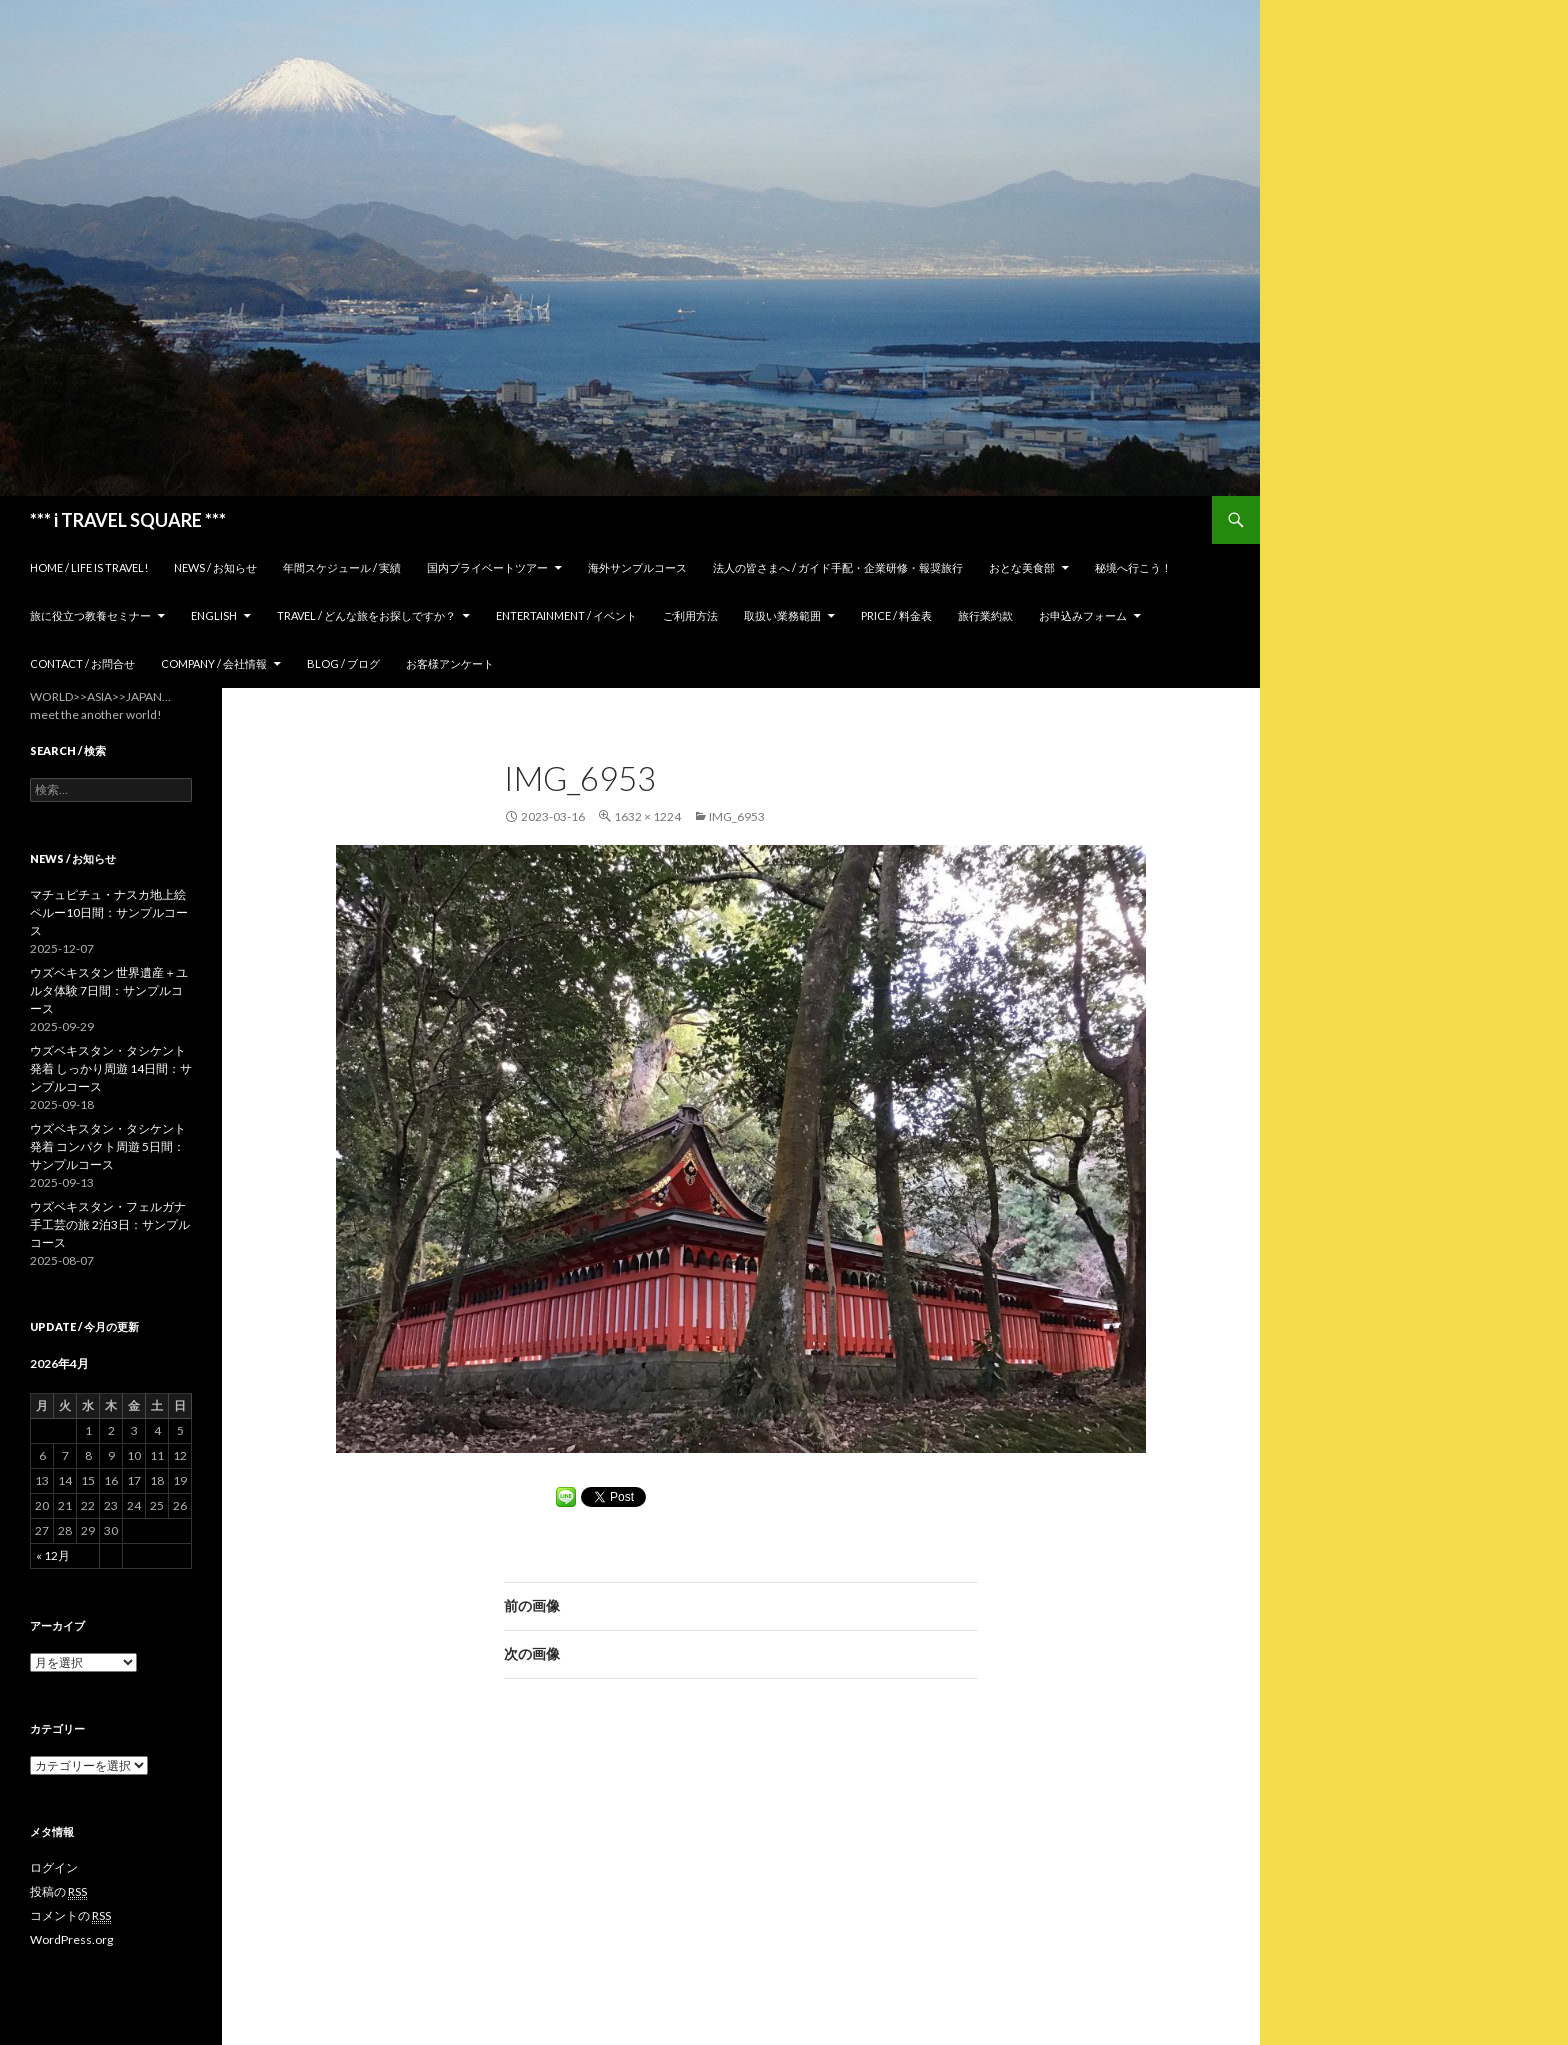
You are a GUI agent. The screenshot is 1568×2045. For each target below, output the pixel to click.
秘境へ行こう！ (1133, 567)
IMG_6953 (737, 816)
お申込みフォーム (1083, 615)
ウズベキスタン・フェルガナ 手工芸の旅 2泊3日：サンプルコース (110, 1224)
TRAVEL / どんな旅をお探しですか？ (366, 615)
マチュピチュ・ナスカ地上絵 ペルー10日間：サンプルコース (109, 912)
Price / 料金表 (896, 615)
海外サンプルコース (637, 567)
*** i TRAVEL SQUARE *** (128, 520)
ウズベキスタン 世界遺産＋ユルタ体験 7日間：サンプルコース (109, 990)
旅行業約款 (985, 615)
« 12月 (53, 1555)
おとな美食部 (1022, 567)
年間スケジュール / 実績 (342, 567)
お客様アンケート (450, 663)
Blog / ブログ (343, 663)
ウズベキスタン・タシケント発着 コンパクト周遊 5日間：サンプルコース (108, 1146)
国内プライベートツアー (487, 567)
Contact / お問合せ (82, 663)
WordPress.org (71, 1939)
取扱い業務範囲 (782, 615)
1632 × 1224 (647, 816)
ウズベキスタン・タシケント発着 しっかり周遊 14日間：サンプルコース (111, 1068)
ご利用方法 (690, 615)
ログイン (54, 1867)
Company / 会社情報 (214, 663)
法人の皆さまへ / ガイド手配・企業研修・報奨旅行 (838, 567)
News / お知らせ (215, 567)
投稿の (58, 1892)
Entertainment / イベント (566, 615)
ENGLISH (214, 615)
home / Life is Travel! (89, 567)
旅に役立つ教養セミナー (90, 615)
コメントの (70, 1916)
